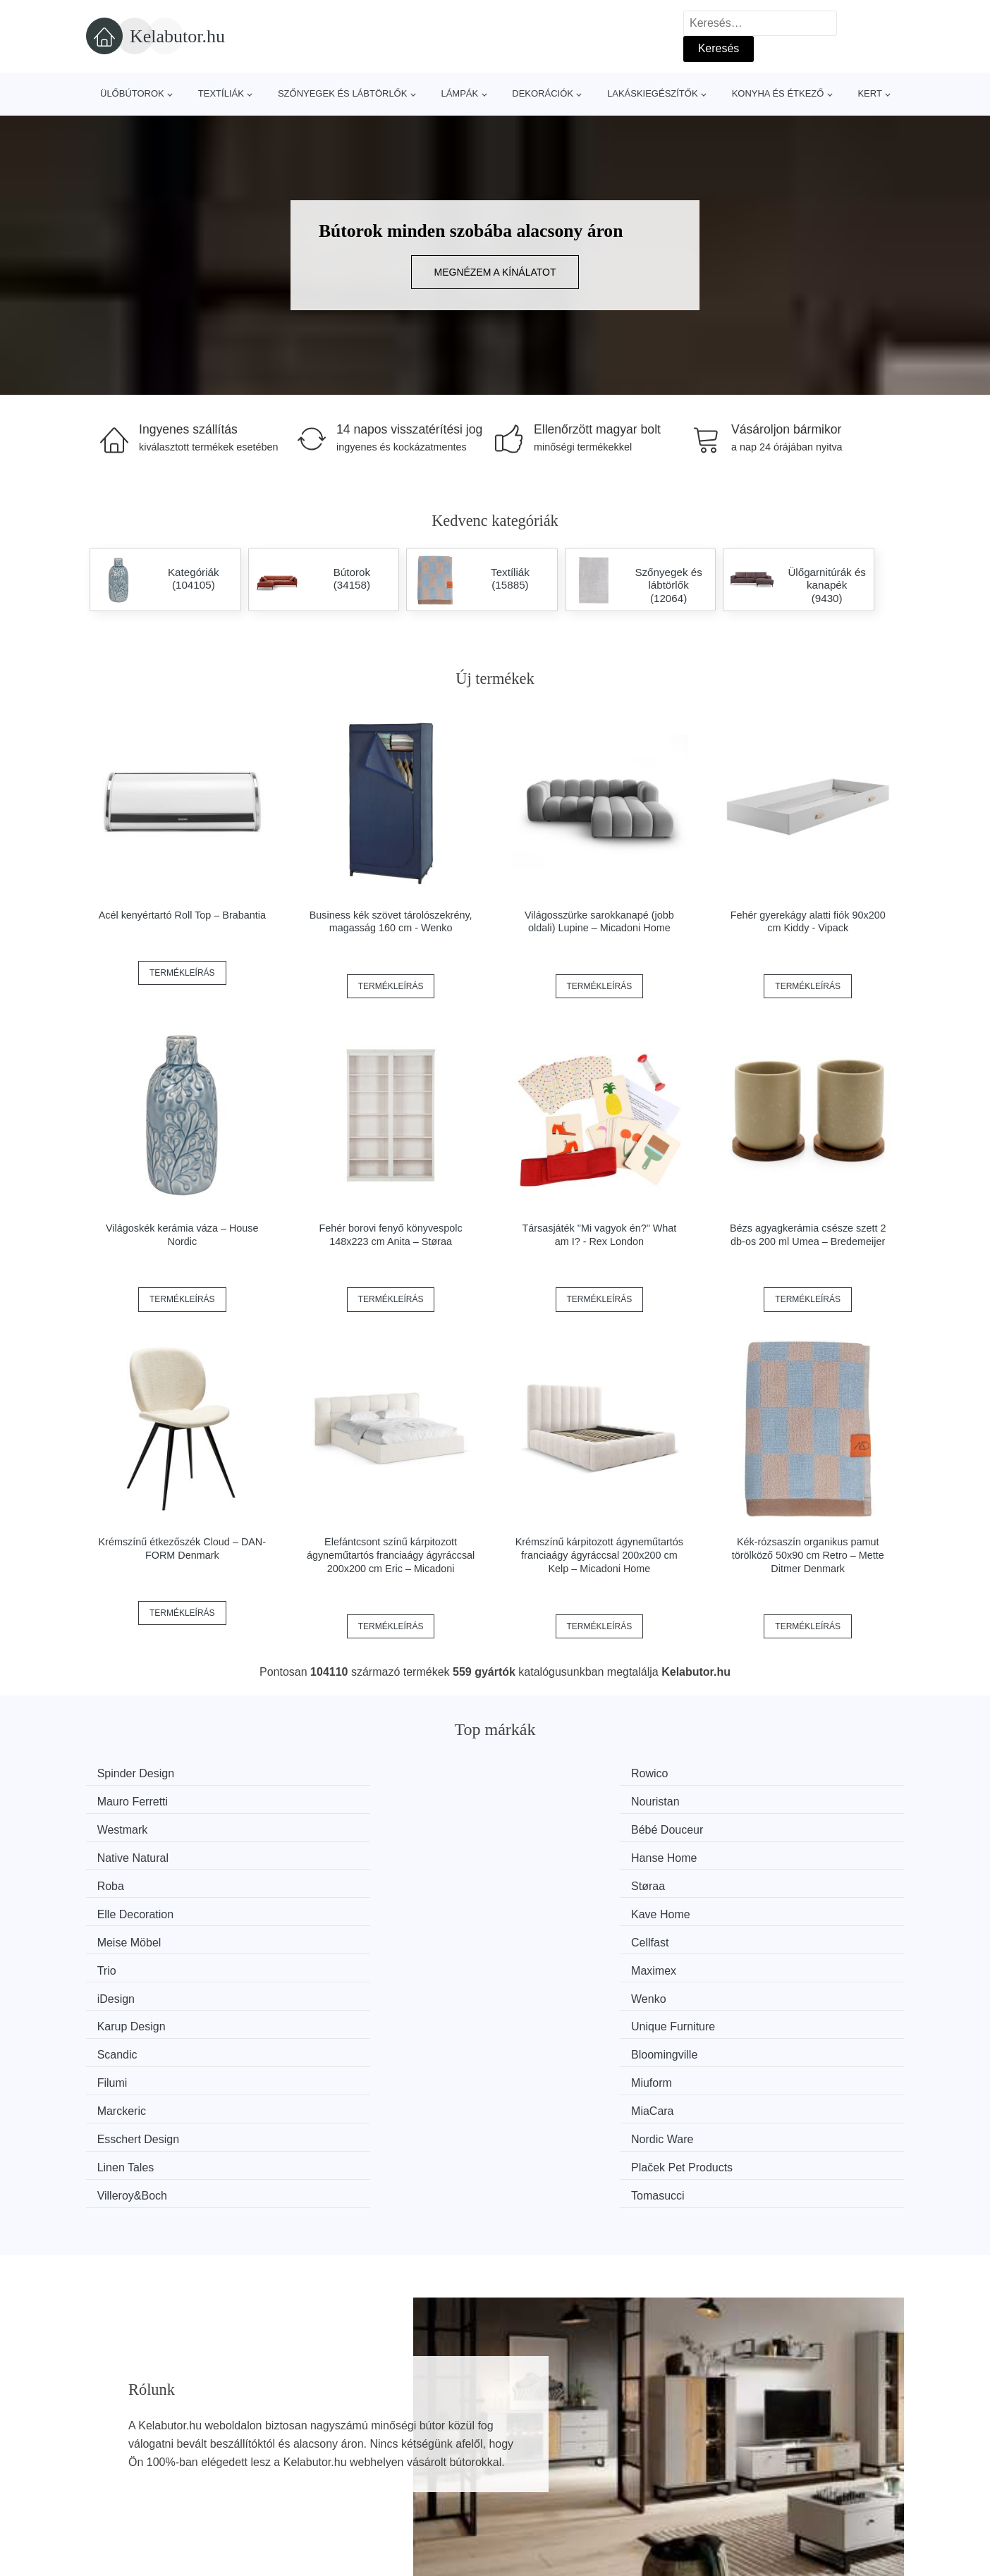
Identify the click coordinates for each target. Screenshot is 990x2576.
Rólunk (724, 2430)
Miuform (753, 1906)
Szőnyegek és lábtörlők (343, 93)
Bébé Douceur (350, 1800)
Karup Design (557, 1880)
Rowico (332, 1773)
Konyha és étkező (778, 93)
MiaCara (335, 1933)
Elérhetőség (736, 2461)
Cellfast (332, 1853)
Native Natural (558, 1800)
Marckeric (128, 1933)
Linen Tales (132, 1959)
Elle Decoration (561, 1826)
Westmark (129, 1800)
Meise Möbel (136, 1853)
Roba (117, 1826)
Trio (532, 1853)
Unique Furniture (775, 1880)
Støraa (331, 1826)
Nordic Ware (764, 1933)
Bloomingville (347, 1906)
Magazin (421, 2430)
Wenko (331, 1880)
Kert (869, 93)
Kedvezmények (131, 2494)
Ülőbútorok (132, 93)
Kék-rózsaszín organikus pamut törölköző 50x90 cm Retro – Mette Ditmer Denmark (808, 1555)
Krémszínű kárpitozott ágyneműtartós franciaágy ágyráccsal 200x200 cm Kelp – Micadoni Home (599, 1555)
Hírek (106, 2461)
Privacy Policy (435, 2494)
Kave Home (763, 1826)
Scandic (124, 1906)
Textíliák (221, 93)
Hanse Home (766, 1800)
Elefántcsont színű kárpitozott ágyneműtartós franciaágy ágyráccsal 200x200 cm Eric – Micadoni (391, 1555)
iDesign (122, 1880)
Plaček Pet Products (364, 1959)
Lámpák (459, 93)
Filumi (538, 1906)
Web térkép (429, 2461)
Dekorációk (542, 93)
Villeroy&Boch (558, 1959)
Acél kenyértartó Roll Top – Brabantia (182, 915)
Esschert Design (564, 1933)
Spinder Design (142, 1773)
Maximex (755, 1853)
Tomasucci (760, 1959)
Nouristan (757, 1773)
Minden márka (128, 2430)
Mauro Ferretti (558, 1773)
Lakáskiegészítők (652, 93)
